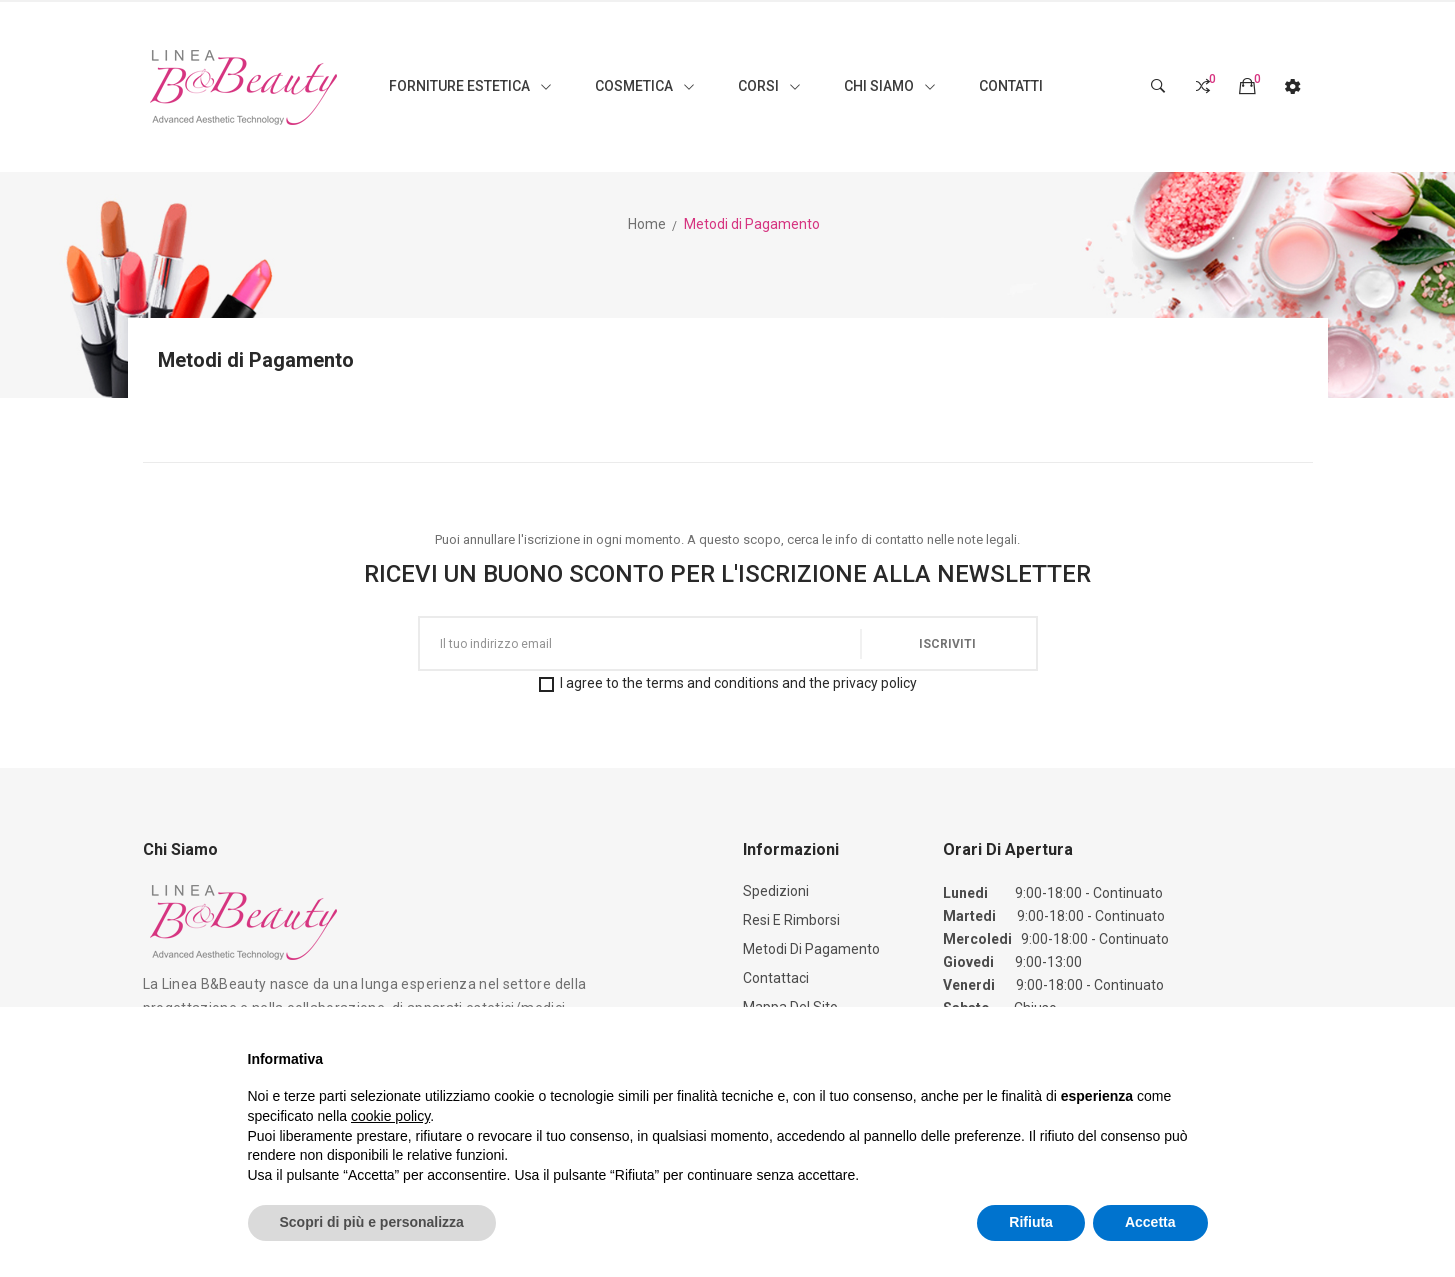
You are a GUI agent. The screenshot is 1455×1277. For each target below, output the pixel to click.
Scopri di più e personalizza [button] (372, 1222)
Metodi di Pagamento (811, 949)
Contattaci (776, 978)
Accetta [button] (1150, 1222)
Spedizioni (776, 891)
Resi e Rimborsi (791, 920)
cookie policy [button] (390, 1116)
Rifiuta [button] (1031, 1222)
